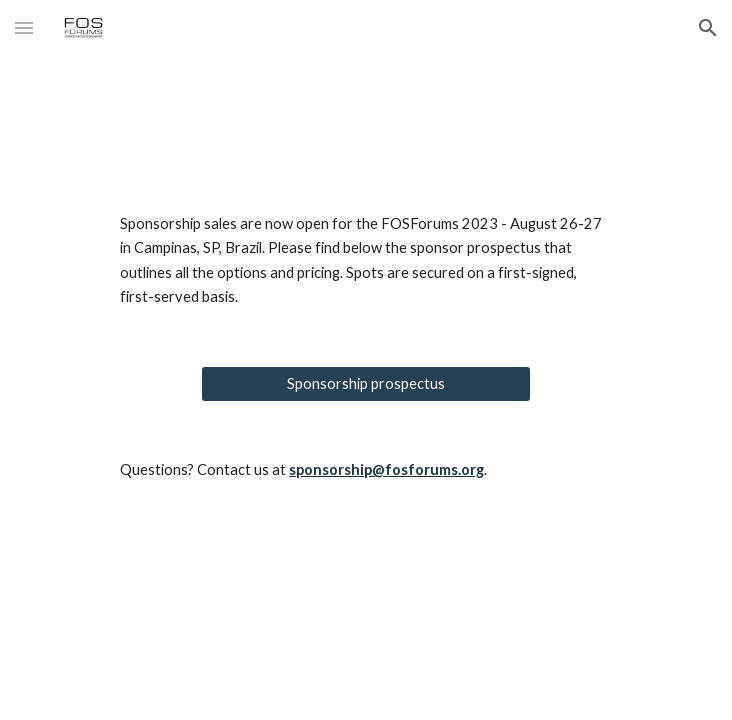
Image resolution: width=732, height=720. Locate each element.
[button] (24, 27)
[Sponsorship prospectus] (365, 384)
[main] (365, 261)
